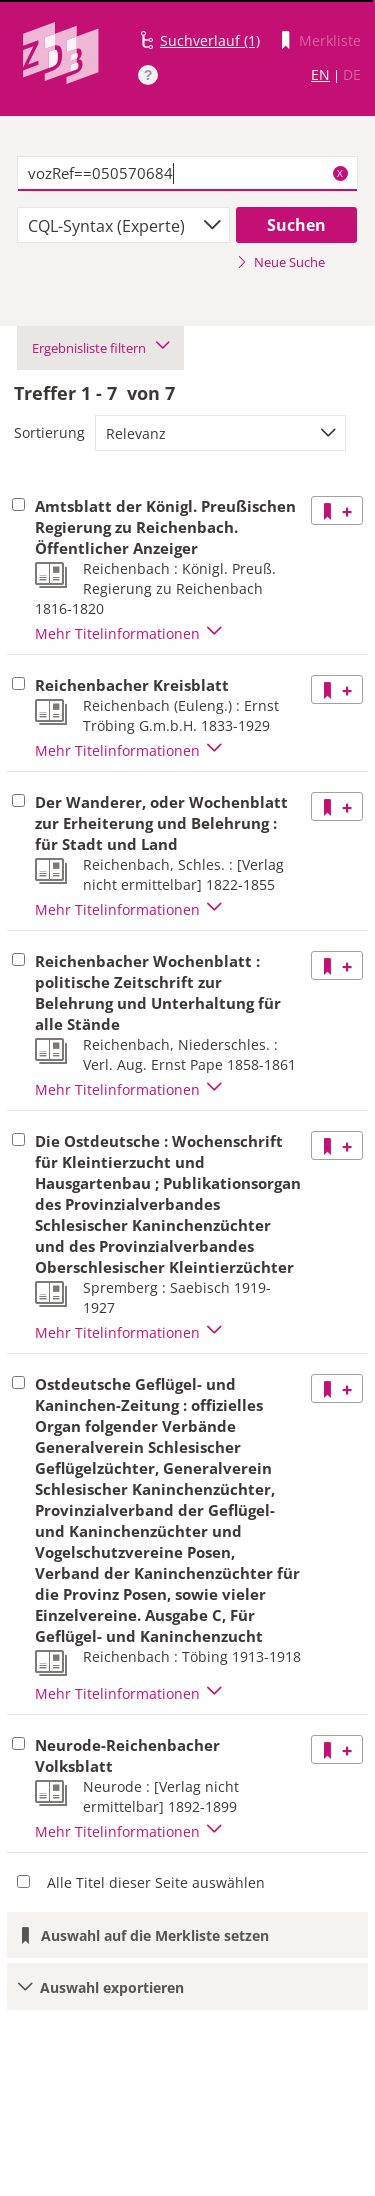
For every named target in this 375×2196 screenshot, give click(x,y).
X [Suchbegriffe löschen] (340, 173)
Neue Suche (280, 262)
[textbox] (187, 174)
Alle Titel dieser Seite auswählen (156, 1882)
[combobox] (123, 225)
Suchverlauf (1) (210, 40)
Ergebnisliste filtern (100, 348)
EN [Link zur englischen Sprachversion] (320, 74)
